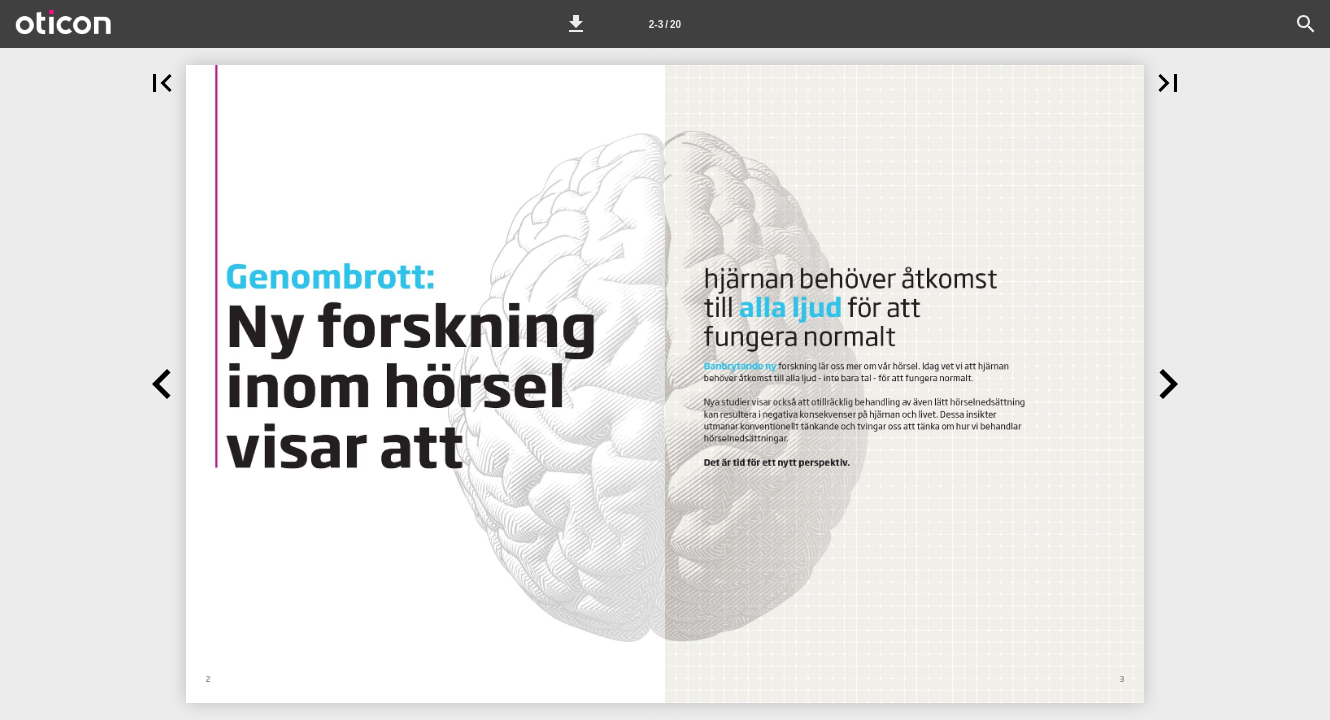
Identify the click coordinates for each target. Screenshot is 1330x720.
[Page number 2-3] (665, 24)
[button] (576, 24)
